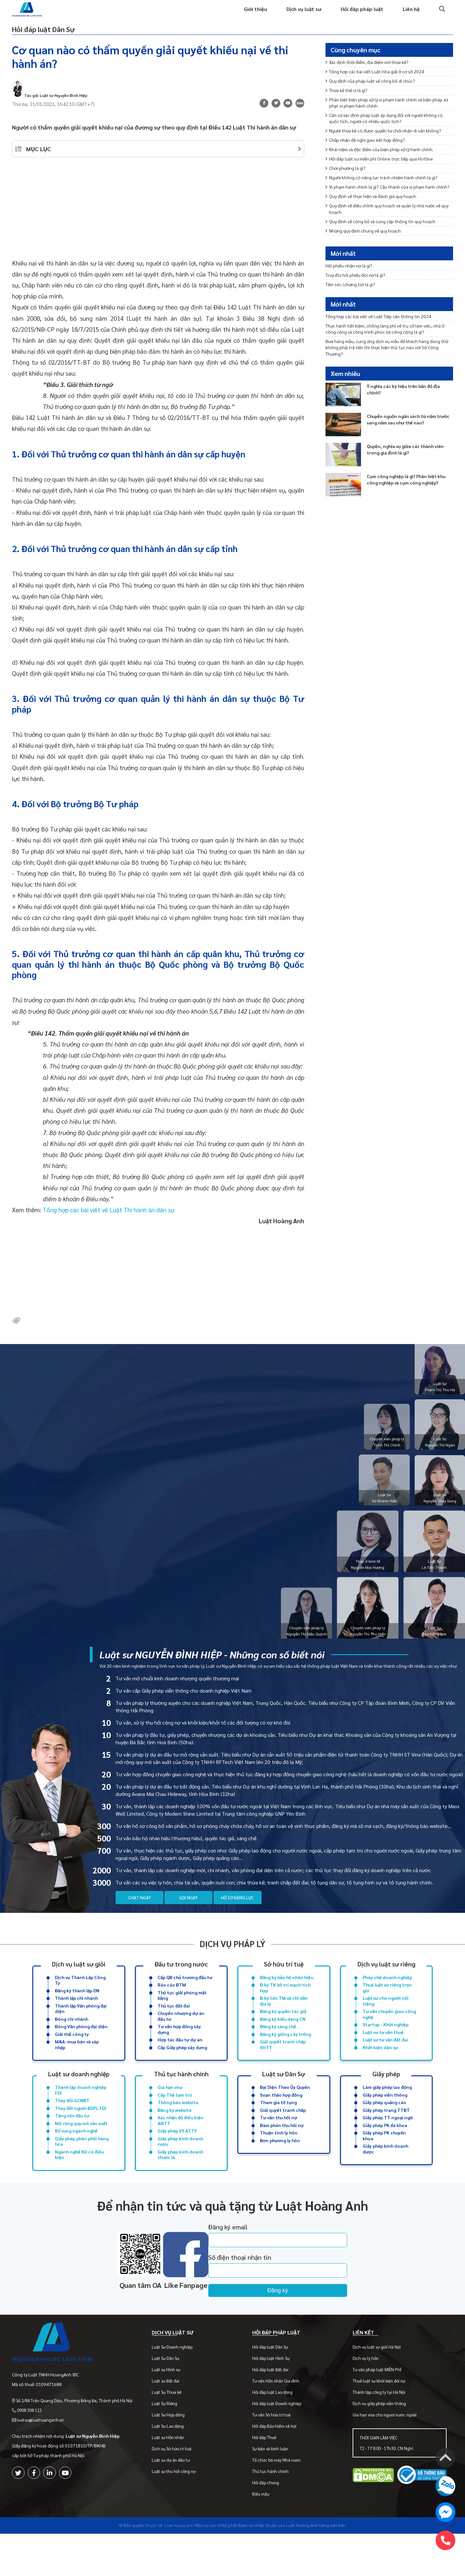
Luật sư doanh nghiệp (78, 2098)
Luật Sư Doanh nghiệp (178, 2389)
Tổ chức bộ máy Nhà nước (280, 2502)
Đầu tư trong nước (181, 1979)
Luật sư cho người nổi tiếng (385, 2020)
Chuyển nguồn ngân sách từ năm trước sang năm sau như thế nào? (407, 448)
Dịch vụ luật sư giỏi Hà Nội (379, 2389)
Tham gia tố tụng (278, 2129)
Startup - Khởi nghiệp (385, 2046)
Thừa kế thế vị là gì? (350, 106)
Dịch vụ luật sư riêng (386, 1979)
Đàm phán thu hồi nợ (282, 2154)
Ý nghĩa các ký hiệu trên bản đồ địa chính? (408, 418)
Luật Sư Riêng (170, 2445)
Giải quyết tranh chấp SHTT (283, 2068)
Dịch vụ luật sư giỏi (78, 1979)
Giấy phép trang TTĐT (386, 2138)
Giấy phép (386, 2098)
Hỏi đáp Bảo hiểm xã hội (278, 2468)
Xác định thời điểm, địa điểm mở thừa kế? (374, 74)
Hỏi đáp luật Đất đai (274, 2411)
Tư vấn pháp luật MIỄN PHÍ (379, 2411)
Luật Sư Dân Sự (171, 2400)
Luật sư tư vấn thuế (383, 2055)
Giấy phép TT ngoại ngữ (388, 2146)
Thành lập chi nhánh (76, 2017)
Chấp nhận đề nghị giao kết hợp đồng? (370, 170)
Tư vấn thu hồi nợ (278, 2146)
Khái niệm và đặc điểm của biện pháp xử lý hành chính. (387, 180)
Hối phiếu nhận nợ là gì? (352, 279)
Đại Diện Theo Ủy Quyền (285, 2112)
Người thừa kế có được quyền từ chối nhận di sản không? (382, 156)
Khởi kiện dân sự (380, 2072)
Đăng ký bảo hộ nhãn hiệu (286, 1994)
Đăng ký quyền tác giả (283, 2032)
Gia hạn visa (170, 2112)
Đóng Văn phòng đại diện (81, 2048)
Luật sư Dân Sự (284, 2098)
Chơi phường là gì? (348, 202)
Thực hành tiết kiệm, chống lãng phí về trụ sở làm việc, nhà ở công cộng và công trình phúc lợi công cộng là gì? (388, 351)
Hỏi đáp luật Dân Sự (62, 37)
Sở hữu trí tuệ (284, 1979)
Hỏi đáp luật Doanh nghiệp (280, 2445)
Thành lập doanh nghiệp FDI (80, 2116)
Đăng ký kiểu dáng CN (282, 2040)
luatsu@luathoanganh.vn (42, 2454)
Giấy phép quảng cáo (384, 2129)
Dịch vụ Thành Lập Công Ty (80, 1997)
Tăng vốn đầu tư (72, 2144)
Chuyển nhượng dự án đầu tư (181, 2037)
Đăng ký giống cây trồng (285, 2057)
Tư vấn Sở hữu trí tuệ (275, 2457)
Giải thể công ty (72, 2057)
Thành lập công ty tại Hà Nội (381, 2434)
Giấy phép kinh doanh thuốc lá (180, 2187)
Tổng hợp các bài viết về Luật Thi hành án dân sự (107, 1222)
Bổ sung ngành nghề (76, 2161)
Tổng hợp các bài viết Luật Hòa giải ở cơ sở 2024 (382, 84)
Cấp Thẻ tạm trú (175, 2121)
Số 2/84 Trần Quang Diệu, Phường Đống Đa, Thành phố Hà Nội (77, 2435)
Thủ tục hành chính (181, 2098)
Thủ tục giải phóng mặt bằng (182, 2014)
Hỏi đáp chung (269, 2525)
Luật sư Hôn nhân (174, 2479)
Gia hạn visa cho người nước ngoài (386, 2457)
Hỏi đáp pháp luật (358, 15)
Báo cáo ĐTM (172, 2002)
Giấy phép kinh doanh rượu (180, 2172)
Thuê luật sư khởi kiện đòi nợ (381, 2423)
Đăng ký (306, 2325)
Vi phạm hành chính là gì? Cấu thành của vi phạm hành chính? (388, 227)
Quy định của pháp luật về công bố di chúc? (376, 95)
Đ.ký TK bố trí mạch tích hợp (285, 2005)
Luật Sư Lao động (174, 2468)
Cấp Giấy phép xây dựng (182, 2072)
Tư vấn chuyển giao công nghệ (389, 2035)
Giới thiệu (244, 15)
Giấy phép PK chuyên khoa (384, 2166)
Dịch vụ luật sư (295, 15)
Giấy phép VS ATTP (177, 2161)
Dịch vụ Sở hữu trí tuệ (177, 2491)
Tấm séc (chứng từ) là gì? (354, 301)
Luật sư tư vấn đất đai (385, 2063)
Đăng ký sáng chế (278, 2048)
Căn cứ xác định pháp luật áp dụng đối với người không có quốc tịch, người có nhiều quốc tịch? (388, 138)
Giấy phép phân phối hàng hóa (81, 2172)
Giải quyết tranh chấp (283, 2138)
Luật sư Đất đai (171, 2423)
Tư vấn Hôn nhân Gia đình (279, 2423)
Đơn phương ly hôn (280, 2171)
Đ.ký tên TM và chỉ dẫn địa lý (284, 2020)
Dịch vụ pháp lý (232, 1959)
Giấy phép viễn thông (385, 2121)
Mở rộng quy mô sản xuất (81, 2152)
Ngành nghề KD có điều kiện (79, 2187)
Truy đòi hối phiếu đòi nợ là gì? (359, 290)
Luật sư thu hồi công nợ (180, 2513)
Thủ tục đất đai (174, 2025)
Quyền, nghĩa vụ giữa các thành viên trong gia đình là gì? (405, 478)
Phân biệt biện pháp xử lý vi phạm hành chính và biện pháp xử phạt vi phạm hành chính (386, 120)
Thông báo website (178, 2129)
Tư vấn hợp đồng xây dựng (179, 2052)
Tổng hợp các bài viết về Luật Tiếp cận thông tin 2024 (386, 336)
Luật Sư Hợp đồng (174, 2457)
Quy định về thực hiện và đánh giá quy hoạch (377, 241)
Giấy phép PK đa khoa (385, 2154)
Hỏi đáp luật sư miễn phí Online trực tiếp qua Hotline (386, 191)
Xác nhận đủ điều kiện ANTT (180, 2149)
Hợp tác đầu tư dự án (180, 2063)
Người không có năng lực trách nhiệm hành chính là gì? (389, 212)
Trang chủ (197, 15)
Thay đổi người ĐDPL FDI (80, 2136)
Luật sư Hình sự (172, 2411)
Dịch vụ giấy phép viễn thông (381, 2445)
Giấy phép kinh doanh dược (385, 2181)
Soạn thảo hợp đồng (281, 2121)
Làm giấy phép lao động (387, 2112)
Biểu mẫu (264, 2536)
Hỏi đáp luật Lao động (276, 2434)
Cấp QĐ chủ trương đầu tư (185, 1994)
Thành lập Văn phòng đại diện (81, 2028)
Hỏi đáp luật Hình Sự (275, 2400)
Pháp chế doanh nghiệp (387, 1994)
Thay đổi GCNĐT (72, 2127)
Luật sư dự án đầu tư (177, 2502)
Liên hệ (410, 15)
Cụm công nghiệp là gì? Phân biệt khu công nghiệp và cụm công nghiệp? (407, 512)
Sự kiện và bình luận (274, 2491)
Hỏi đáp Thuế (268, 2479)
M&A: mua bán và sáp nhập (77, 2068)
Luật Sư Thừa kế (172, 2434)
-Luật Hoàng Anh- (178, 2567)
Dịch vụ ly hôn (367, 2400)
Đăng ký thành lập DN (77, 2008)
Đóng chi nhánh (71, 2040)
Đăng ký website (174, 2138)
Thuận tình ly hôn (278, 2163)
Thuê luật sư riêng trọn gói (387, 2005)
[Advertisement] (158, 225)
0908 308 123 (31, 2445)
